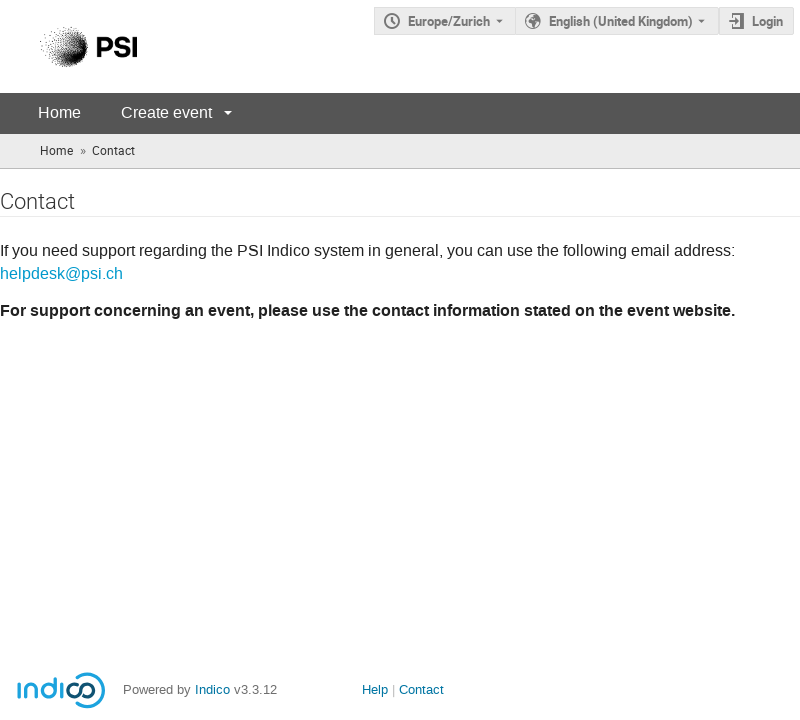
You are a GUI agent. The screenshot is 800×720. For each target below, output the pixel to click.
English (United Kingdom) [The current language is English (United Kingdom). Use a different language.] (621, 21)
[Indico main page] (68, 46)
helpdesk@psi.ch (61, 274)
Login (767, 21)
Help (375, 689)
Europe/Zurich (449, 21)
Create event (166, 112)
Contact (421, 689)
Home (59, 112)
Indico (212, 689)
